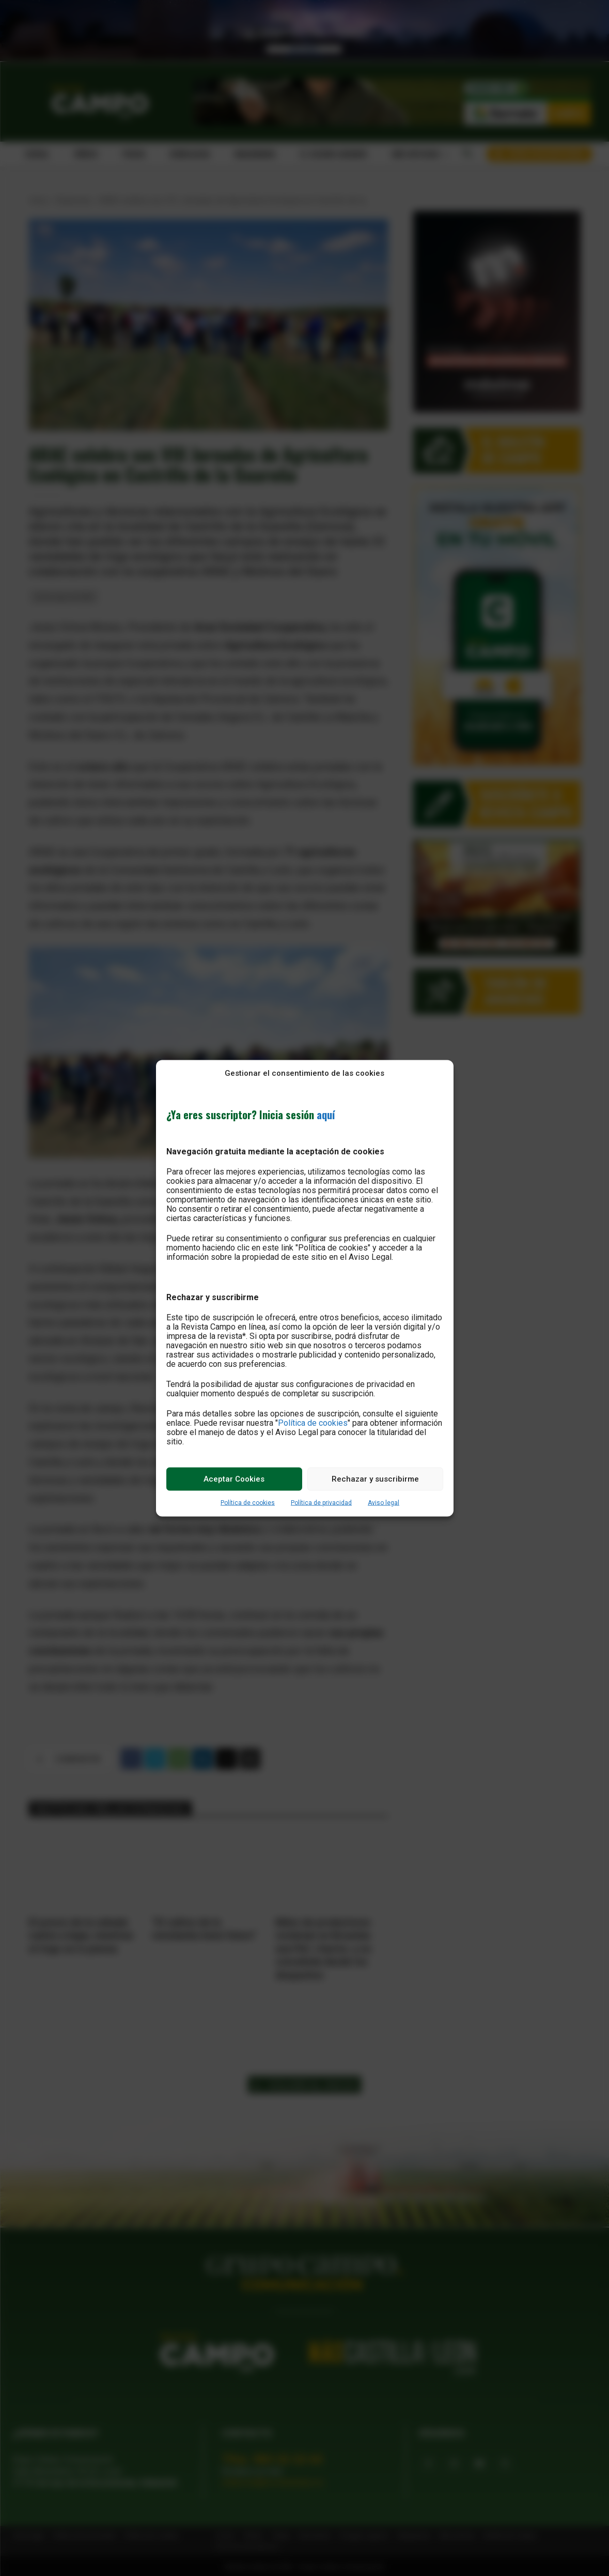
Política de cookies (313, 1422)
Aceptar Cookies (234, 1479)
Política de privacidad (321, 1502)
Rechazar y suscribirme (375, 1479)
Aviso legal (383, 1502)
